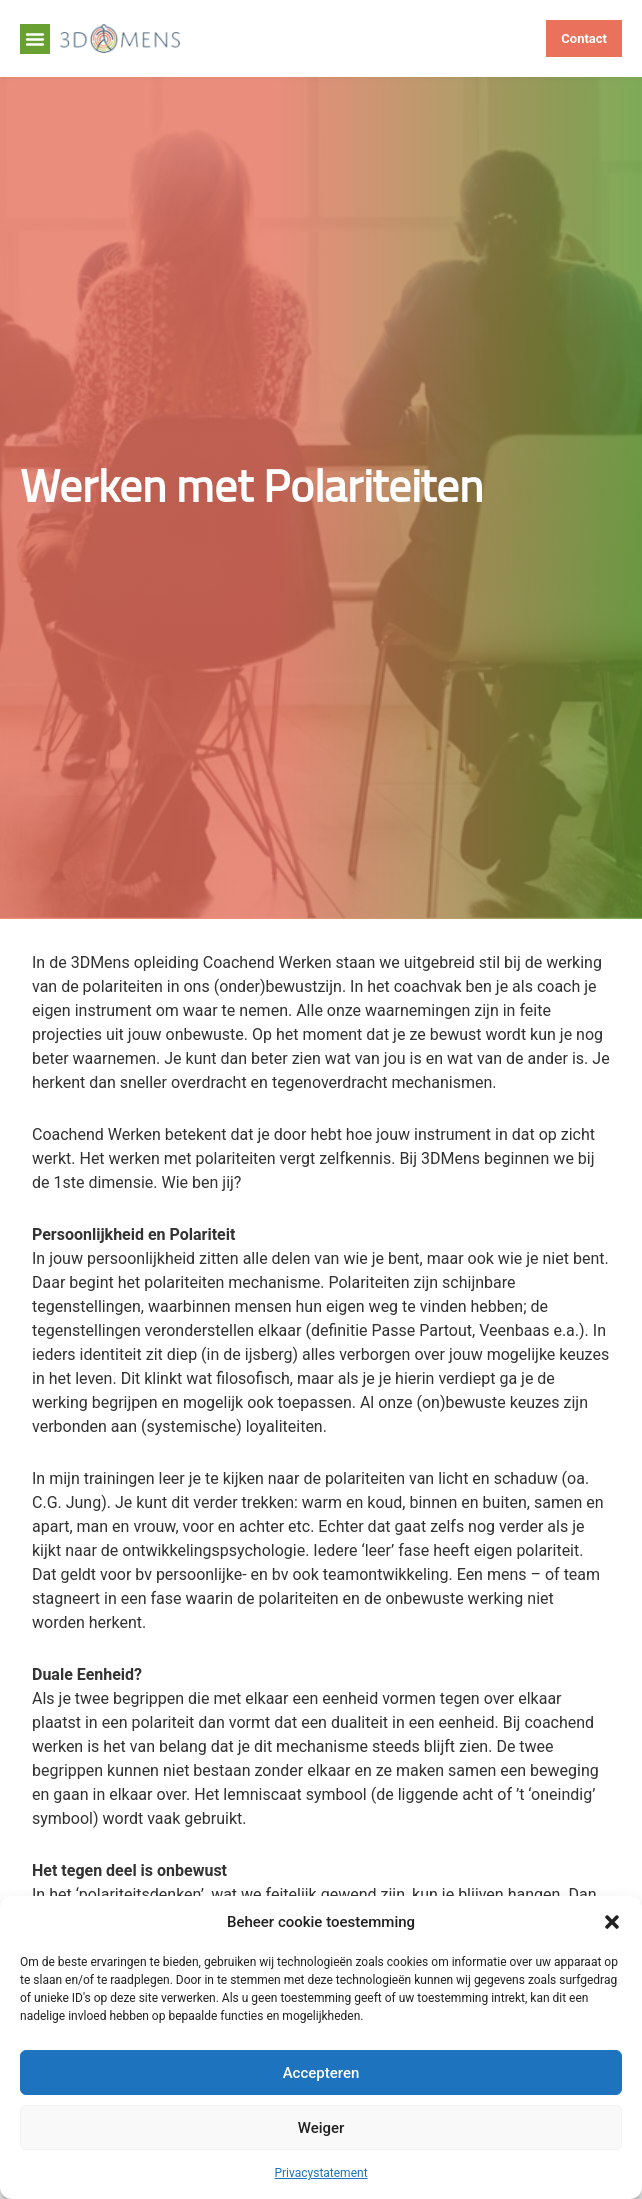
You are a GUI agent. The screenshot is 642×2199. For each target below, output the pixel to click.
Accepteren (321, 2073)
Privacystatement (320, 2173)
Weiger (321, 2128)
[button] (612, 1922)
